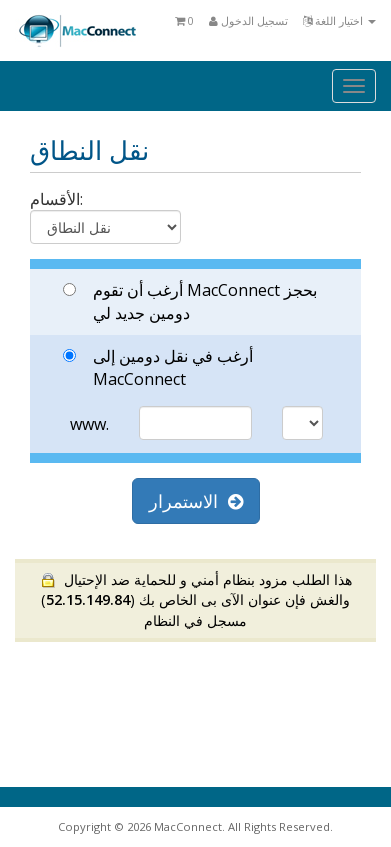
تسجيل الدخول (248, 20)
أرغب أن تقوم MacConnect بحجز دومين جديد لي (190, 301)
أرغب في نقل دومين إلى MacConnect (158, 367)
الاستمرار (196, 501)
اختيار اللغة (339, 20)
